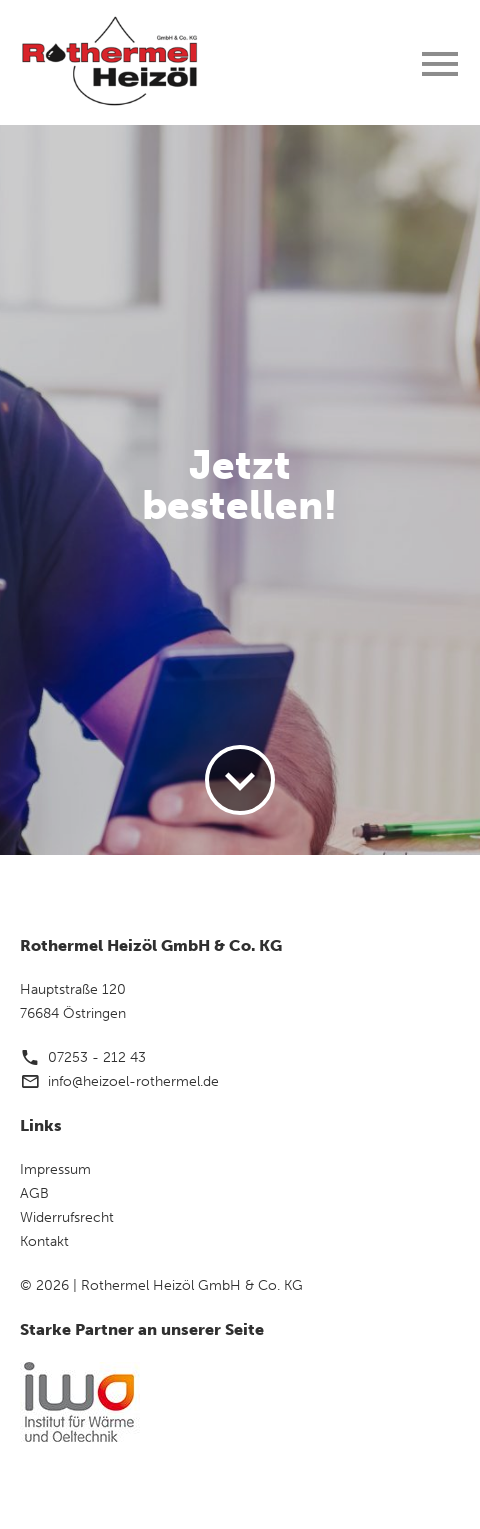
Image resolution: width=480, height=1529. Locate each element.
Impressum (55, 1169)
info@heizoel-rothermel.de (133, 1081)
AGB (34, 1193)
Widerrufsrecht (67, 1217)
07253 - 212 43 (97, 1057)
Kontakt (44, 1241)
